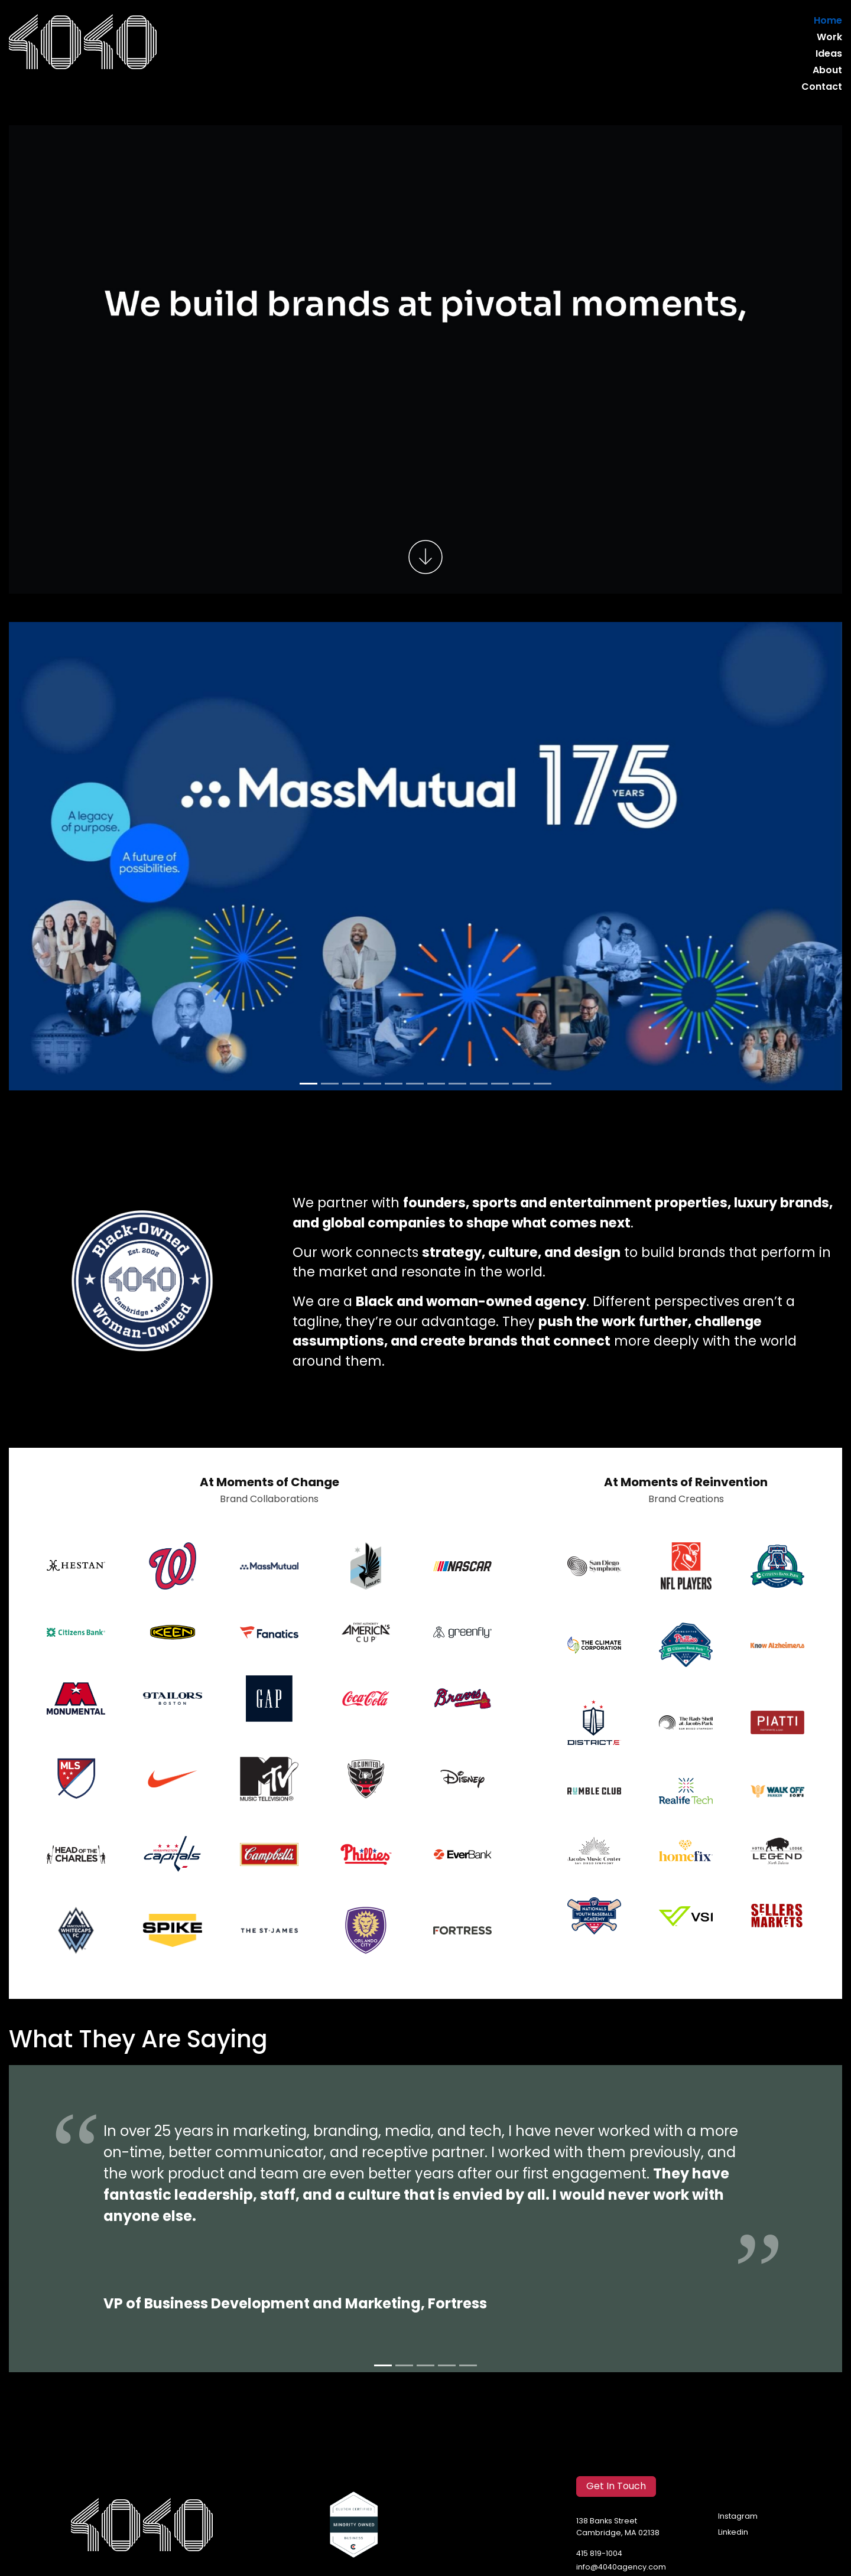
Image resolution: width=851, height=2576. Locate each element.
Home (828, 21)
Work (829, 38)
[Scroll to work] (425, 557)
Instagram (738, 2516)
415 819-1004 (599, 2554)
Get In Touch (616, 2487)
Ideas (829, 54)
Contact (821, 87)
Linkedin (733, 2532)
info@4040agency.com (621, 2567)
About (827, 71)
